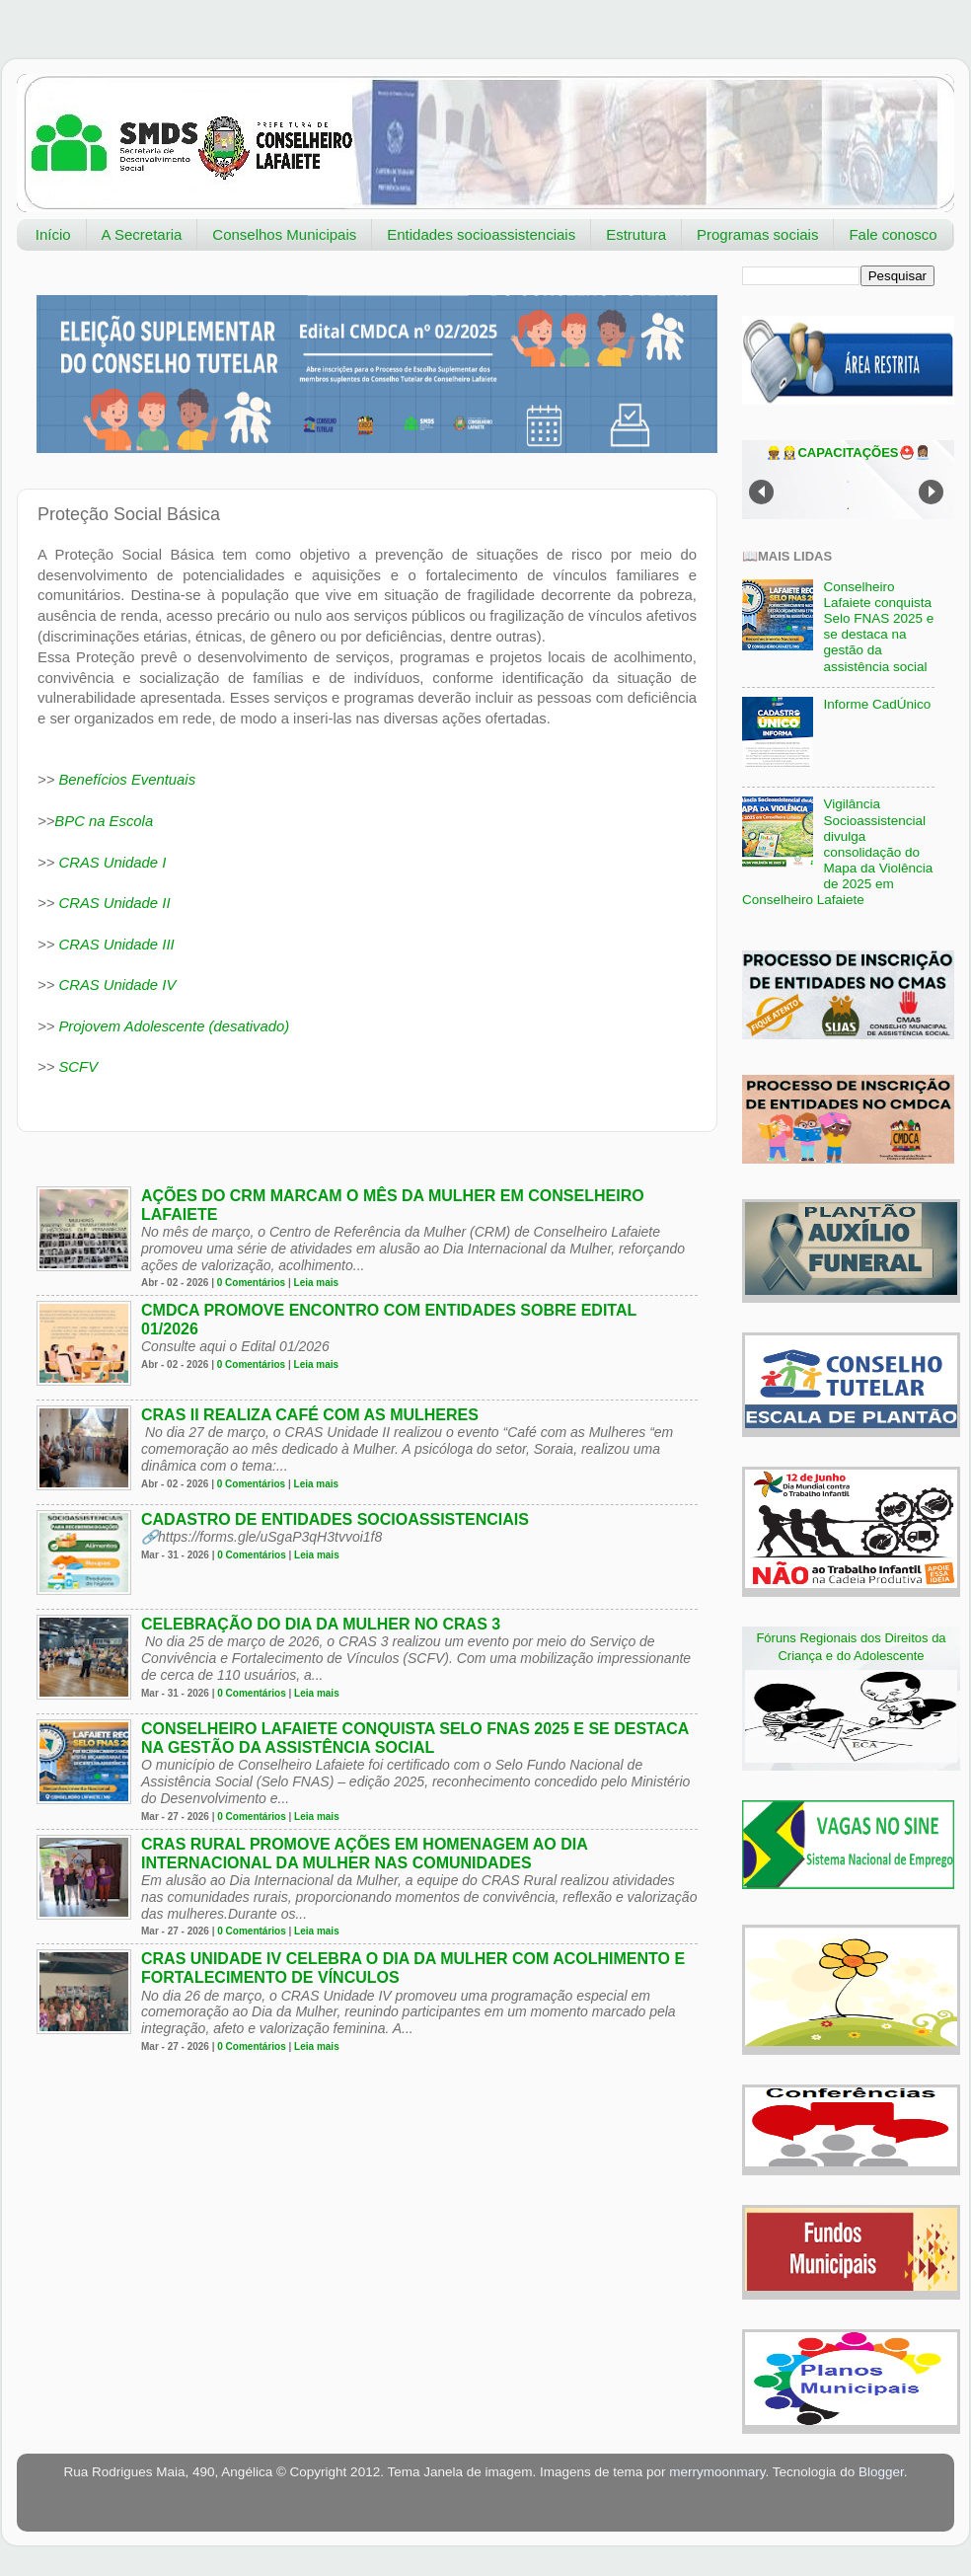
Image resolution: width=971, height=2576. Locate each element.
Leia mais (316, 1282)
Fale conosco (892, 234)
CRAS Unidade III (116, 944)
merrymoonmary (717, 2471)
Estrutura (636, 234)
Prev (761, 492)
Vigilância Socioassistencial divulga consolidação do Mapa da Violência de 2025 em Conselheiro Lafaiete (837, 851)
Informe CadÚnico (877, 704)
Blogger (881, 2471)
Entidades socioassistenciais (481, 234)
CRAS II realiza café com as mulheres (310, 1414)
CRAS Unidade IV (117, 985)
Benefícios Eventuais (126, 780)
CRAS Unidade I (112, 863)
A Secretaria (142, 234)
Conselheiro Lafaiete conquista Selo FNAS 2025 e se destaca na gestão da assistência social (878, 626)
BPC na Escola (103, 821)
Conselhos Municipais (284, 234)
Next (931, 492)
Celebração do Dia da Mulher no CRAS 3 (320, 1624)
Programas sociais (757, 234)
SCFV (76, 1067)
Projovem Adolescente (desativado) (173, 1026)
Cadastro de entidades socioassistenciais (335, 1519)
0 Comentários (251, 1282)
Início (53, 234)
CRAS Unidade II (114, 903)
